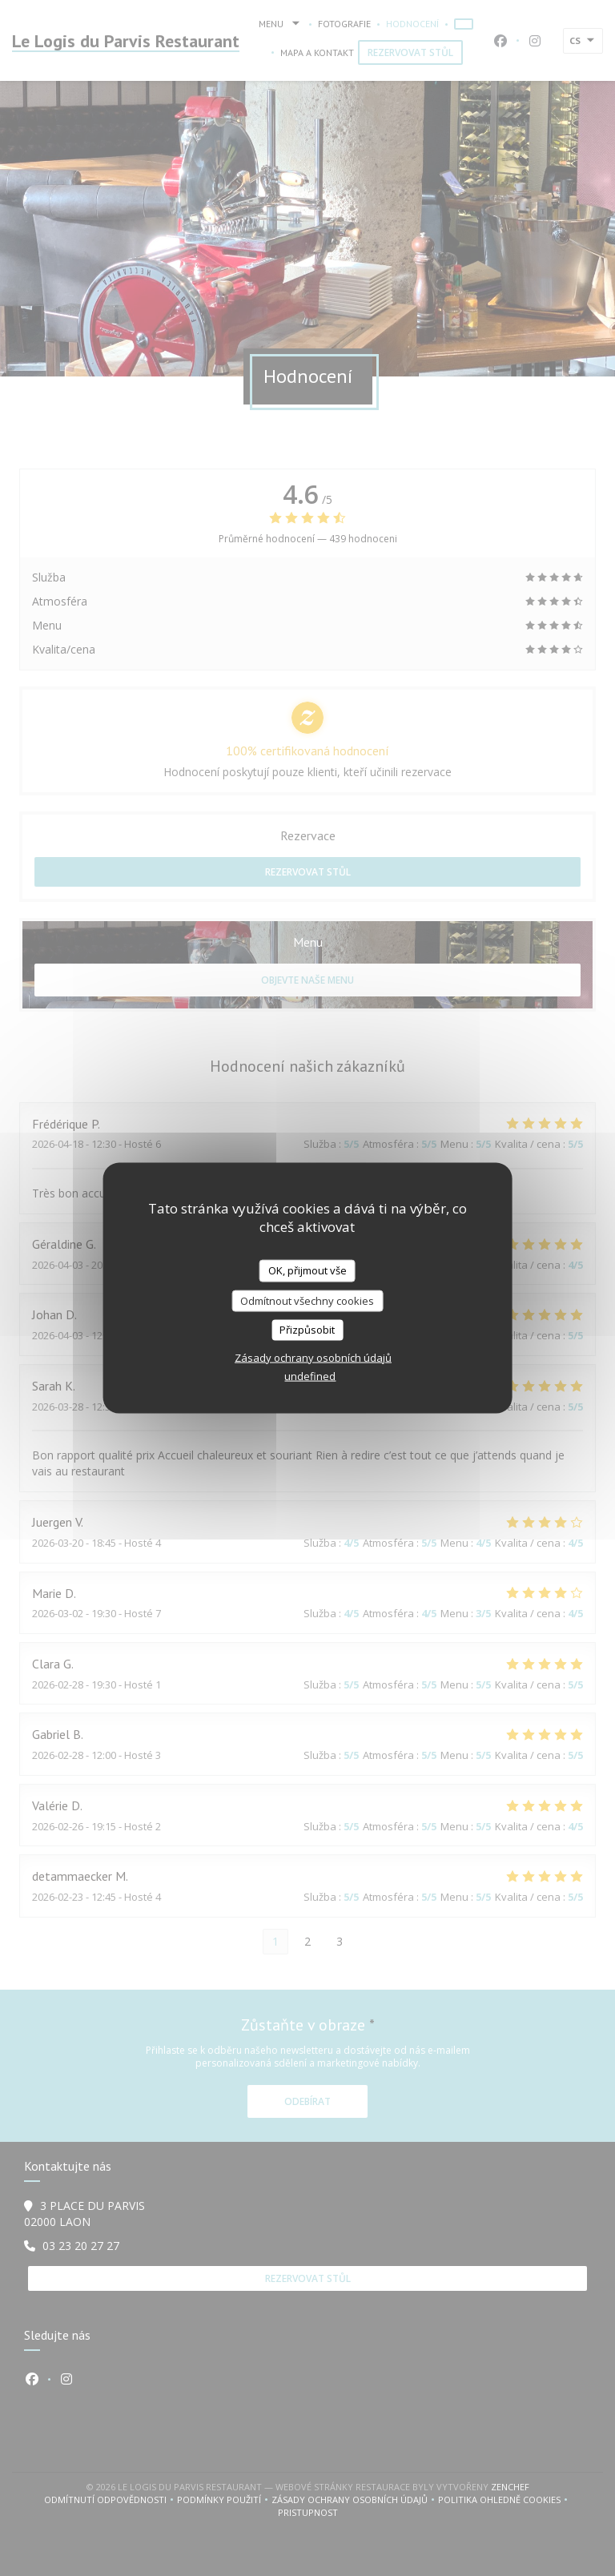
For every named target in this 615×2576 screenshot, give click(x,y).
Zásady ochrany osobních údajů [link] (313, 1357)
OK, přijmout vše (307, 1270)
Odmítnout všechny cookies (307, 1300)
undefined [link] (310, 1375)
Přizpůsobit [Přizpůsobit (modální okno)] (307, 1329)
